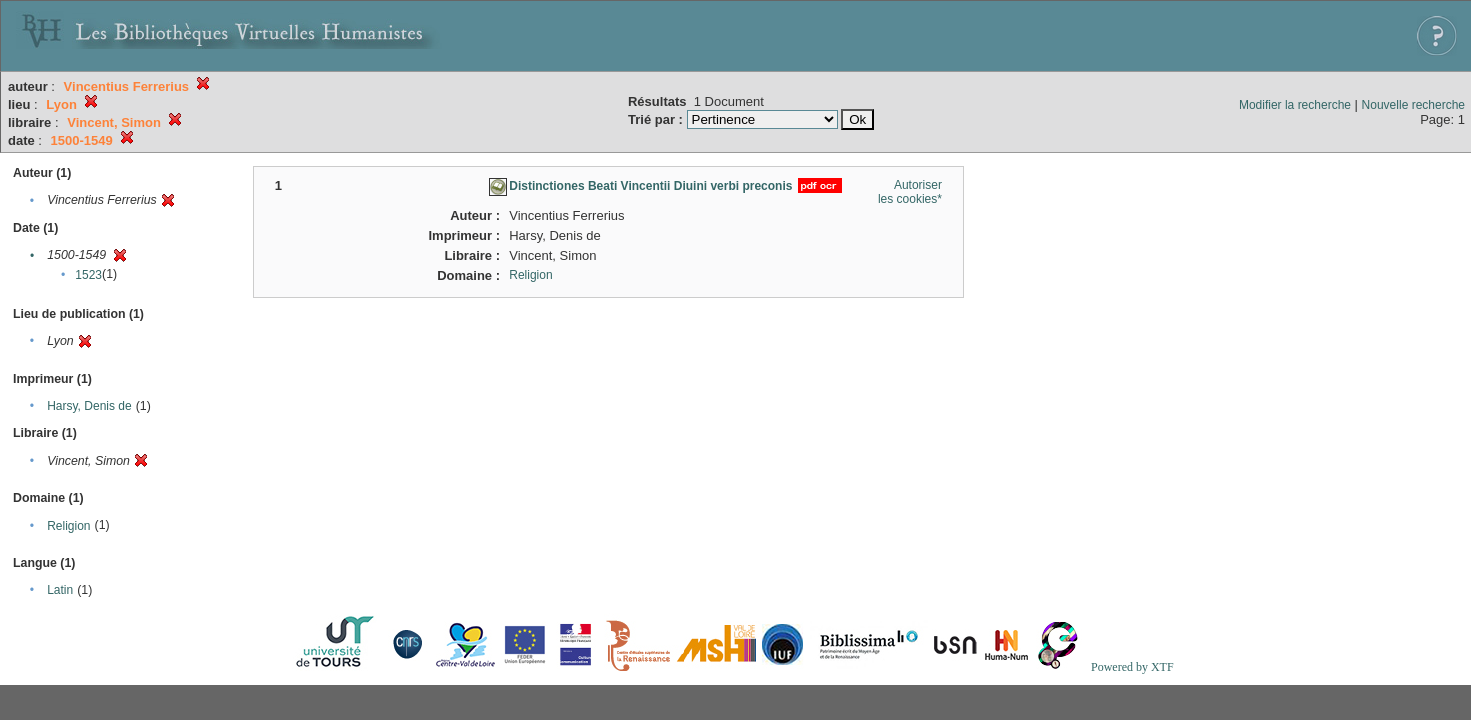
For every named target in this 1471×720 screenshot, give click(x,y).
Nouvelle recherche (1413, 105)
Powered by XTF (1132, 667)
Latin (60, 590)
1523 (88, 275)
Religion (68, 526)
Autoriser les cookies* (910, 192)
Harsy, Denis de (89, 406)
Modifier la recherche (1295, 105)
